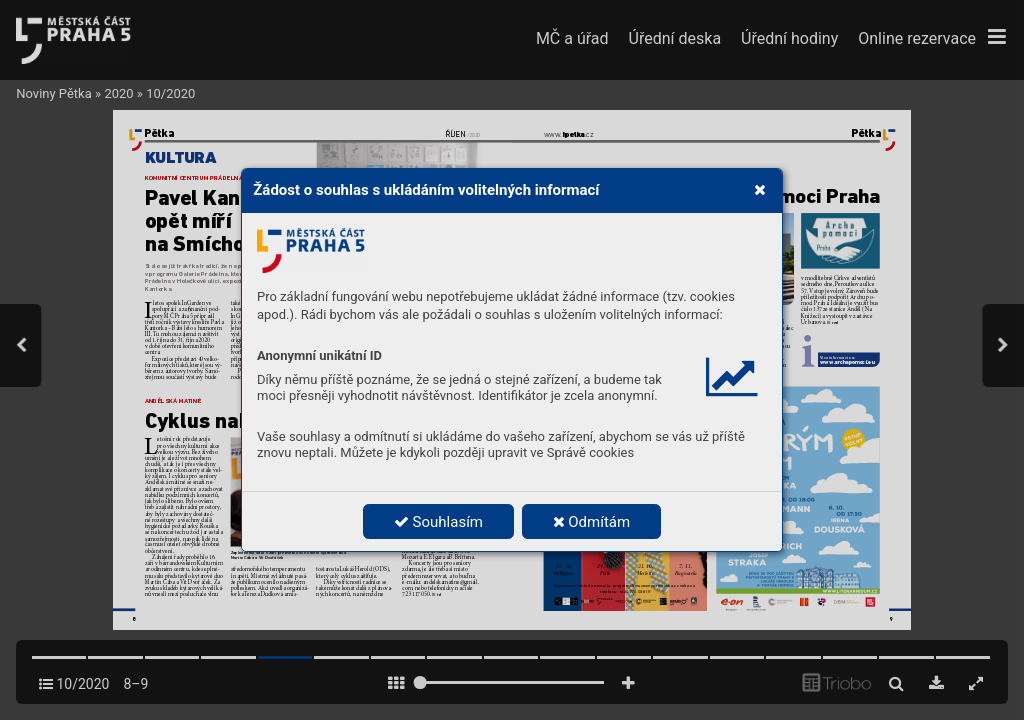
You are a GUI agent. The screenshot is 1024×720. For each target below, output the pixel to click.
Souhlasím (438, 522)
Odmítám (592, 522)
